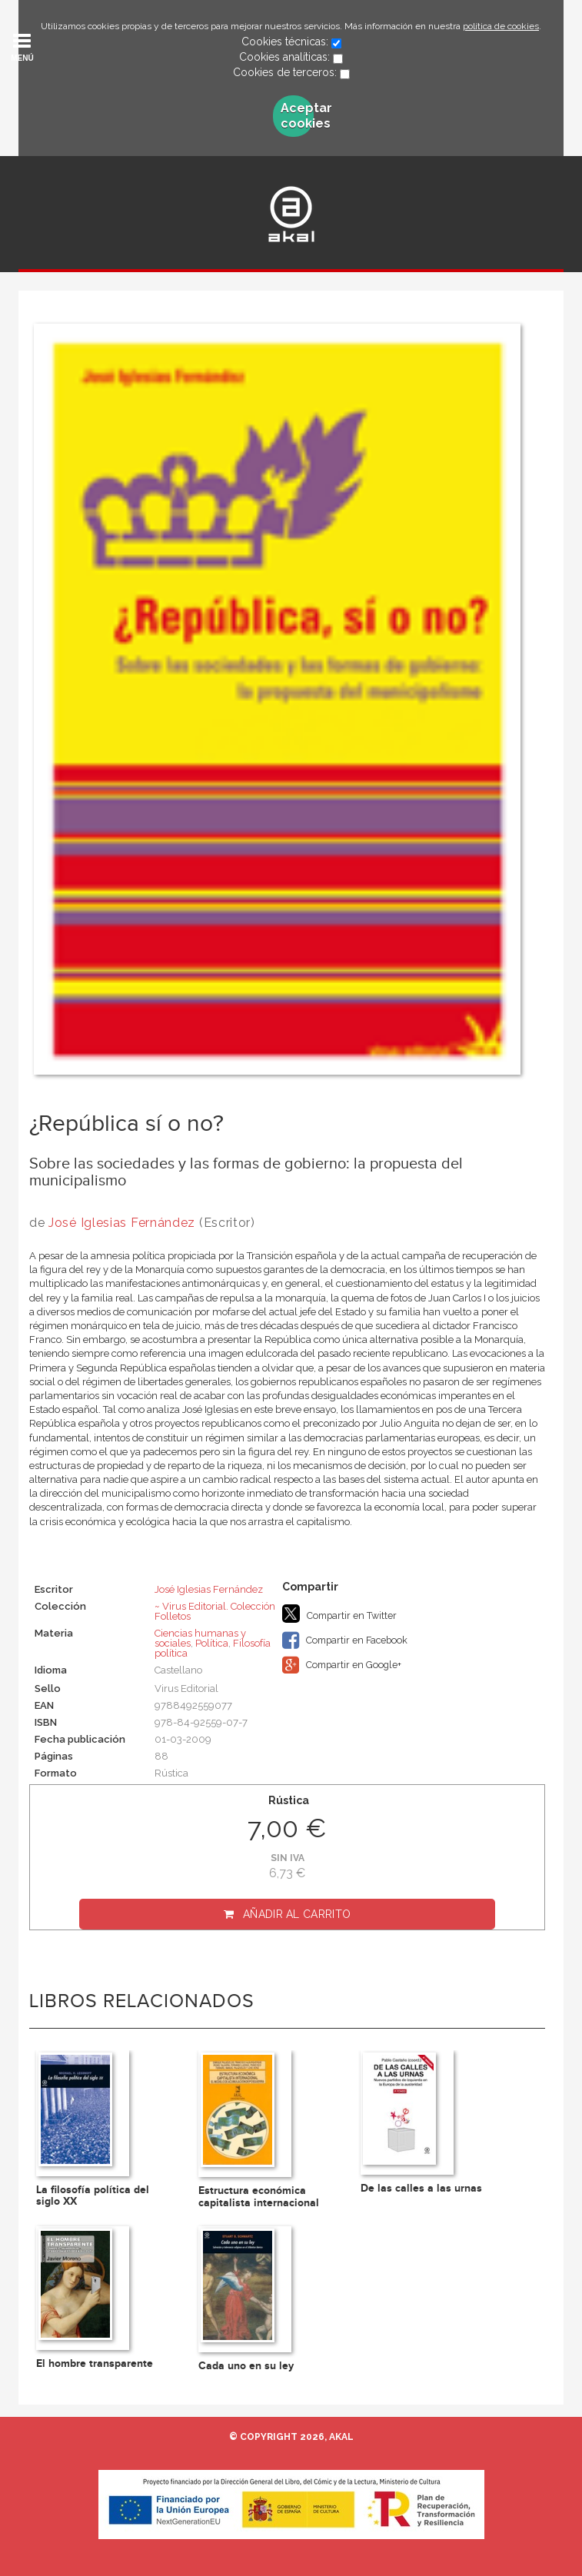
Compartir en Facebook (344, 1640)
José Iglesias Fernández (121, 1222)
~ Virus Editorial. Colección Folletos (215, 1611)
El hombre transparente (94, 2363)
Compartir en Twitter (339, 1613)
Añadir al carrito (297, 1914)
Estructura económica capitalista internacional (258, 2196)
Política (211, 1643)
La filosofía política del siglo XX (92, 2195)
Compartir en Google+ (341, 1665)
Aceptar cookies (297, 116)
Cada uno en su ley (246, 2365)
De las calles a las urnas (421, 2188)
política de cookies (501, 26)
